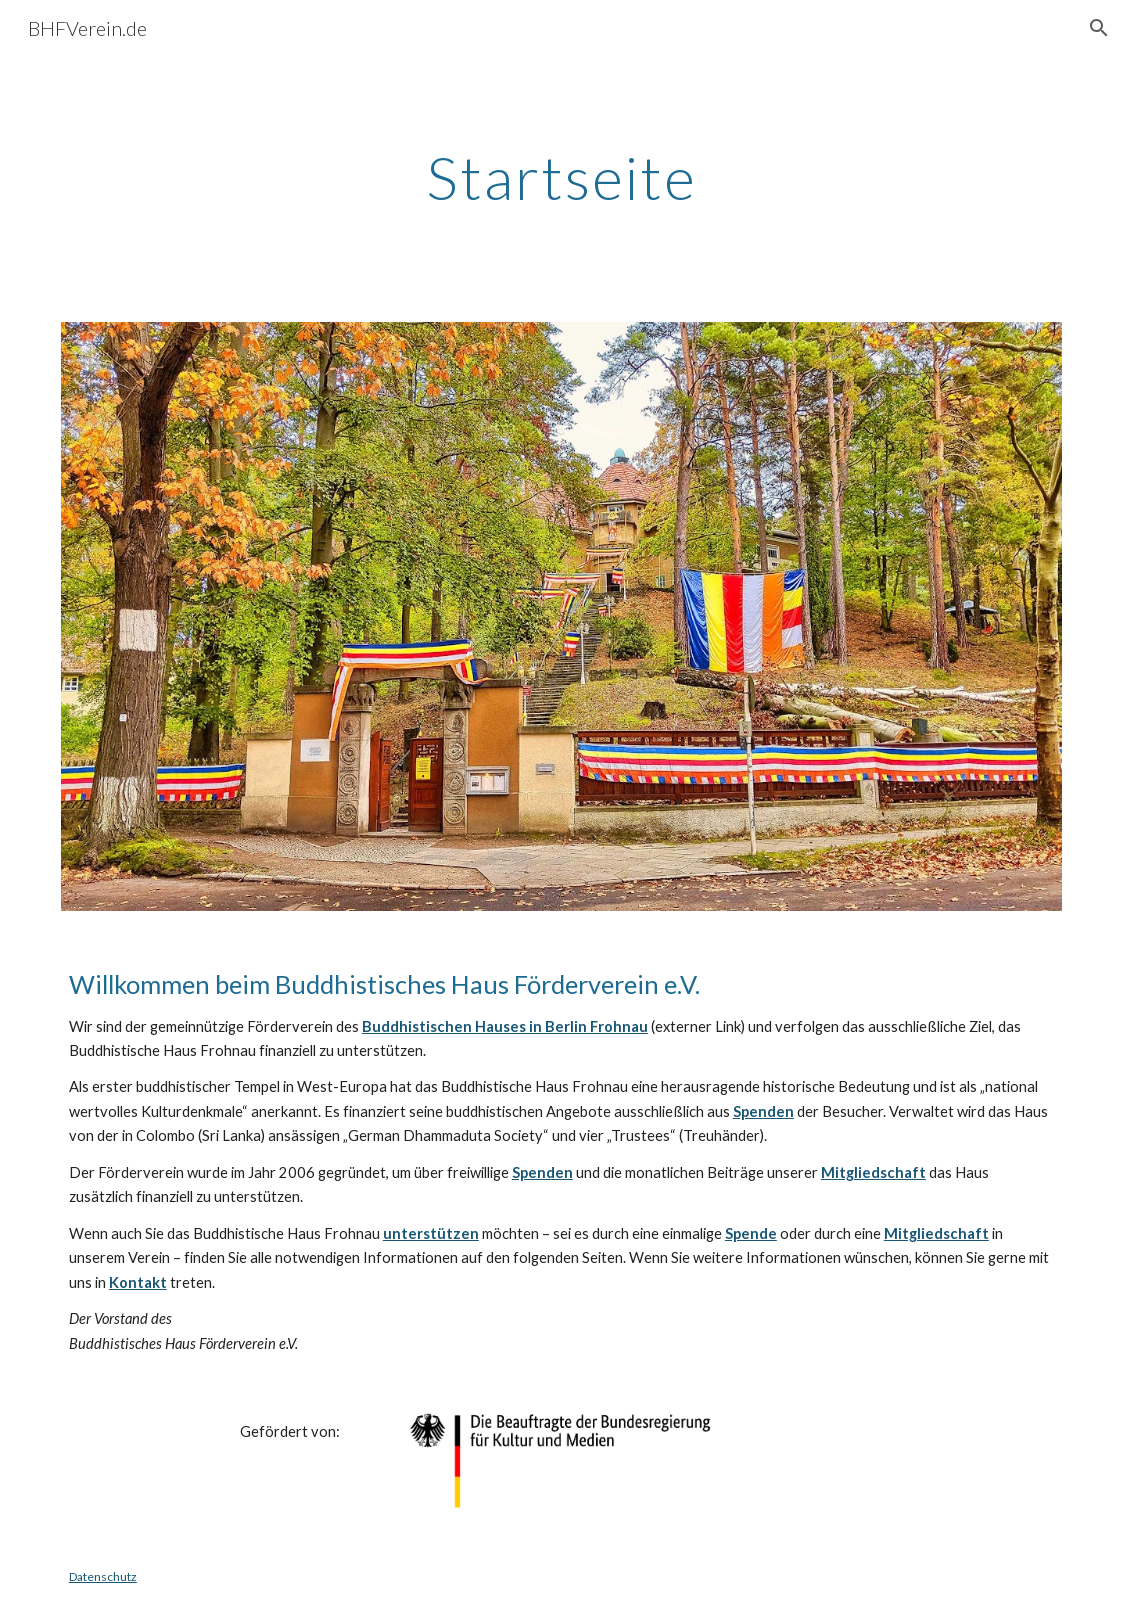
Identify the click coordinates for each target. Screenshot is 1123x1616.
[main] (561, 177)
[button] (1099, 28)
